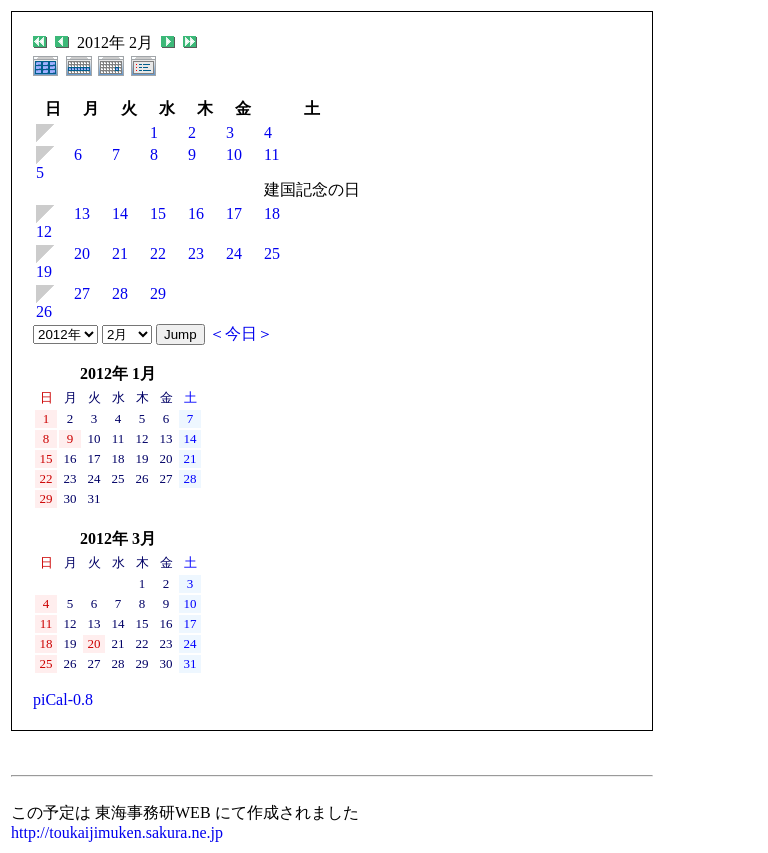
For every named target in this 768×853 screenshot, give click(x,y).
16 (196, 213)
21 (120, 253)
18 (272, 213)
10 (234, 154)
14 (120, 213)
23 (196, 253)
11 (271, 154)
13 (82, 213)
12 (44, 231)
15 (158, 213)
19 (44, 271)
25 (272, 253)
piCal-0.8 (63, 699)
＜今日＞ (241, 333)
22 (158, 253)
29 (158, 293)
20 (82, 253)
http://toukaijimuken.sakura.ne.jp (117, 832)
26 (44, 311)
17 (234, 213)
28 (120, 293)
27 (82, 293)
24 (234, 253)
